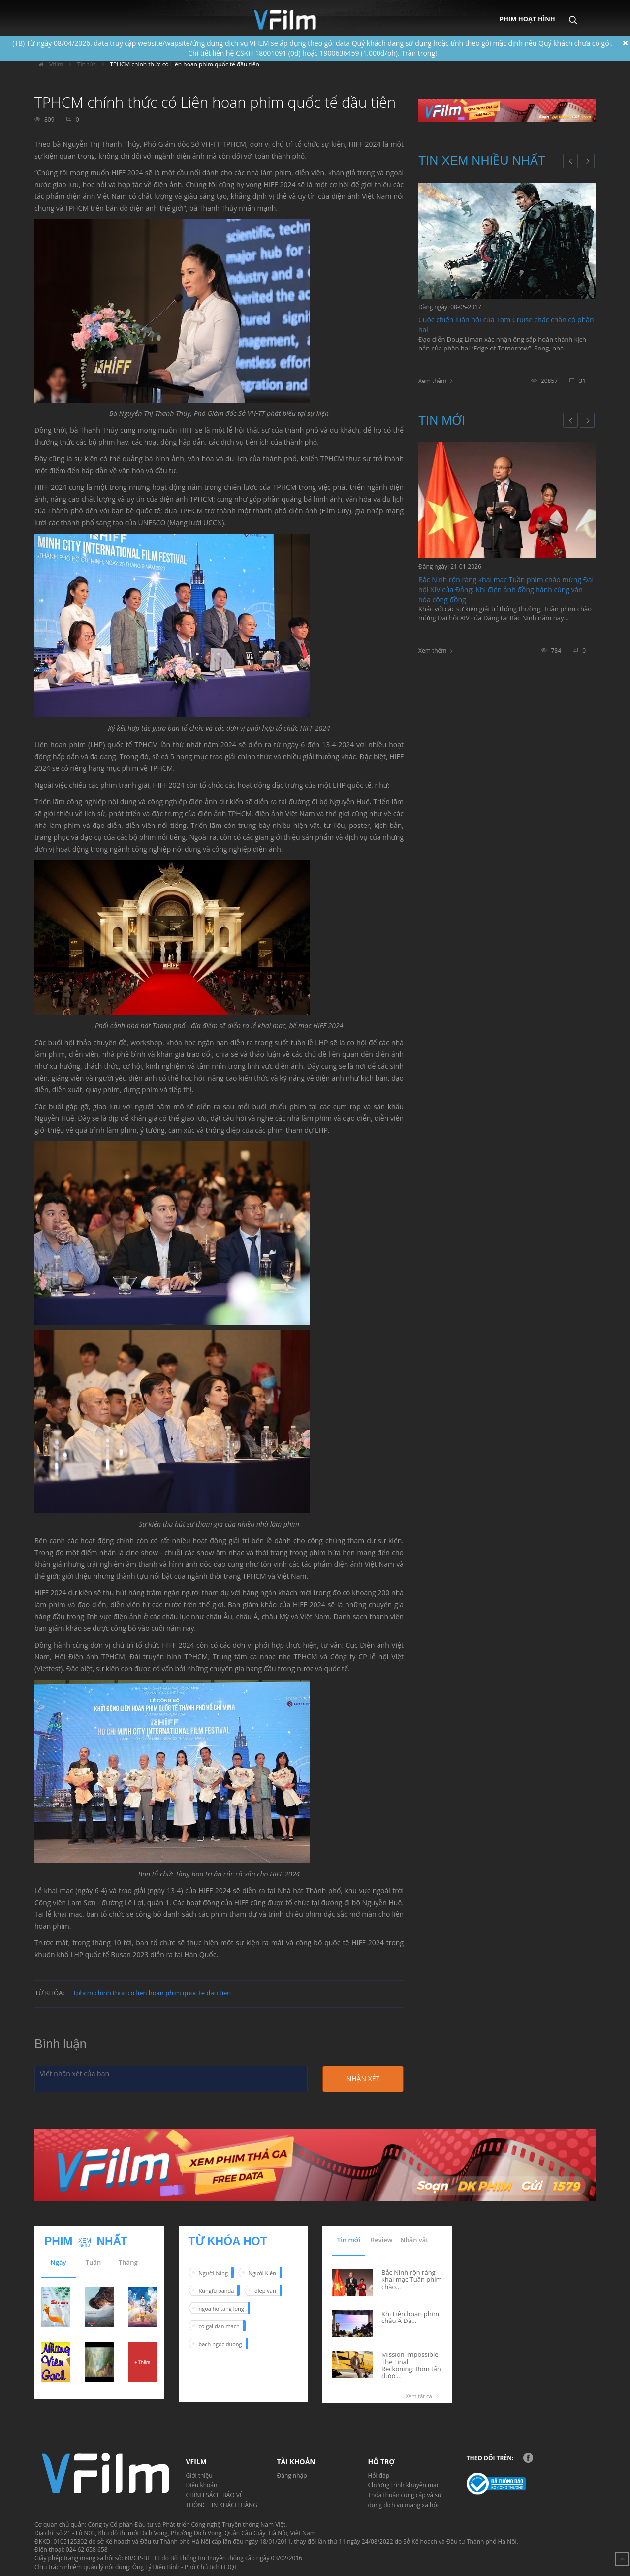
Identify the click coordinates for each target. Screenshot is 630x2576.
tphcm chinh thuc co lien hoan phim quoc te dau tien (152, 1992)
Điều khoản (202, 2485)
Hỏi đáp (379, 2475)
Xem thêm (432, 381)
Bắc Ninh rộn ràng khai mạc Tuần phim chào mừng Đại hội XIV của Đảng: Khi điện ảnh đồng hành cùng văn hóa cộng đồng (506, 589)
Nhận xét (362, 2078)
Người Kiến (262, 2273)
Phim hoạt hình (527, 18)
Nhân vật (414, 2239)
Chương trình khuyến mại (403, 2485)
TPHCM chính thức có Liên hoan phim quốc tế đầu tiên (184, 64)
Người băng (213, 2273)
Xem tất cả (424, 2396)
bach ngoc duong (220, 2344)
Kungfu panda (216, 2290)
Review (381, 2239)
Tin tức (86, 64)
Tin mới (441, 420)
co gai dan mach (219, 2326)
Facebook (528, 2458)
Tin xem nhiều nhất (481, 160)
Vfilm (48, 64)
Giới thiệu (199, 2475)
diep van (265, 2290)
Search (573, 13)
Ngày (58, 2262)
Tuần (93, 2262)
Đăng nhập (292, 2475)
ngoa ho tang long (221, 2308)
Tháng (128, 2262)
